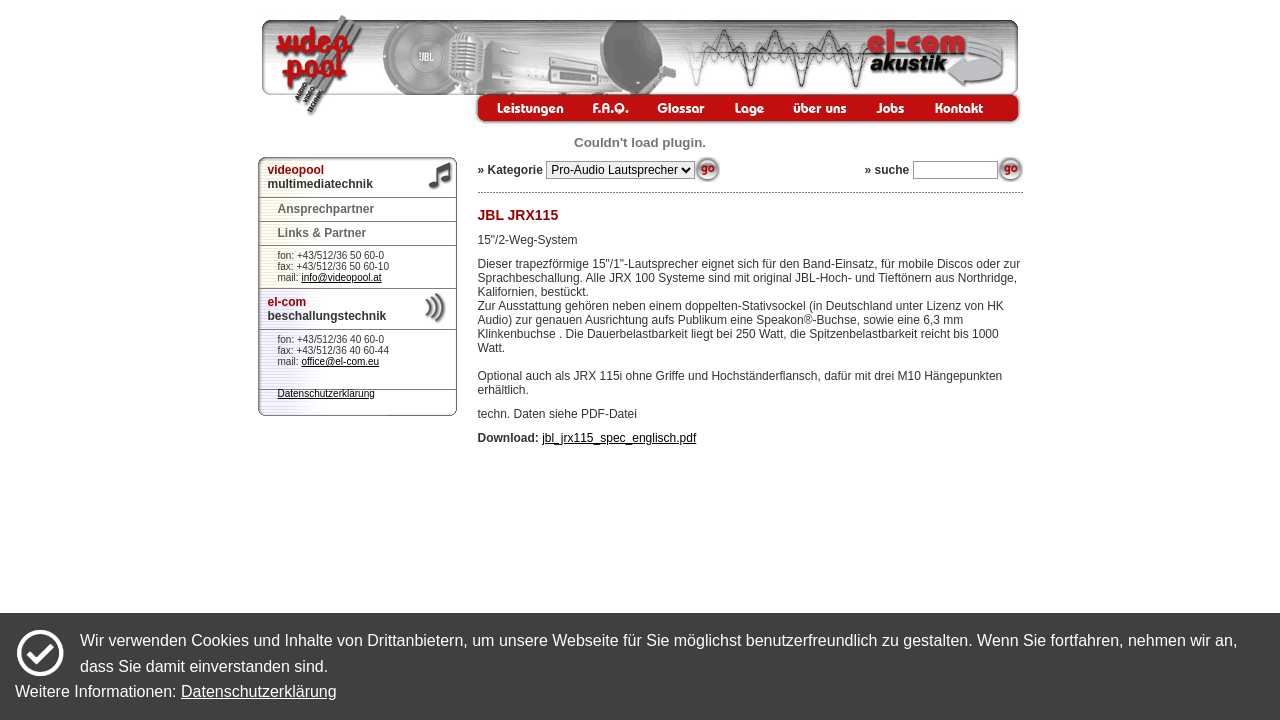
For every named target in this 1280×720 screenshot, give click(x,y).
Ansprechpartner (326, 209)
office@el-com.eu (340, 361)
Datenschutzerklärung (326, 393)
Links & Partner (322, 233)
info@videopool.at (341, 277)
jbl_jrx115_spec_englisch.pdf (619, 438)
